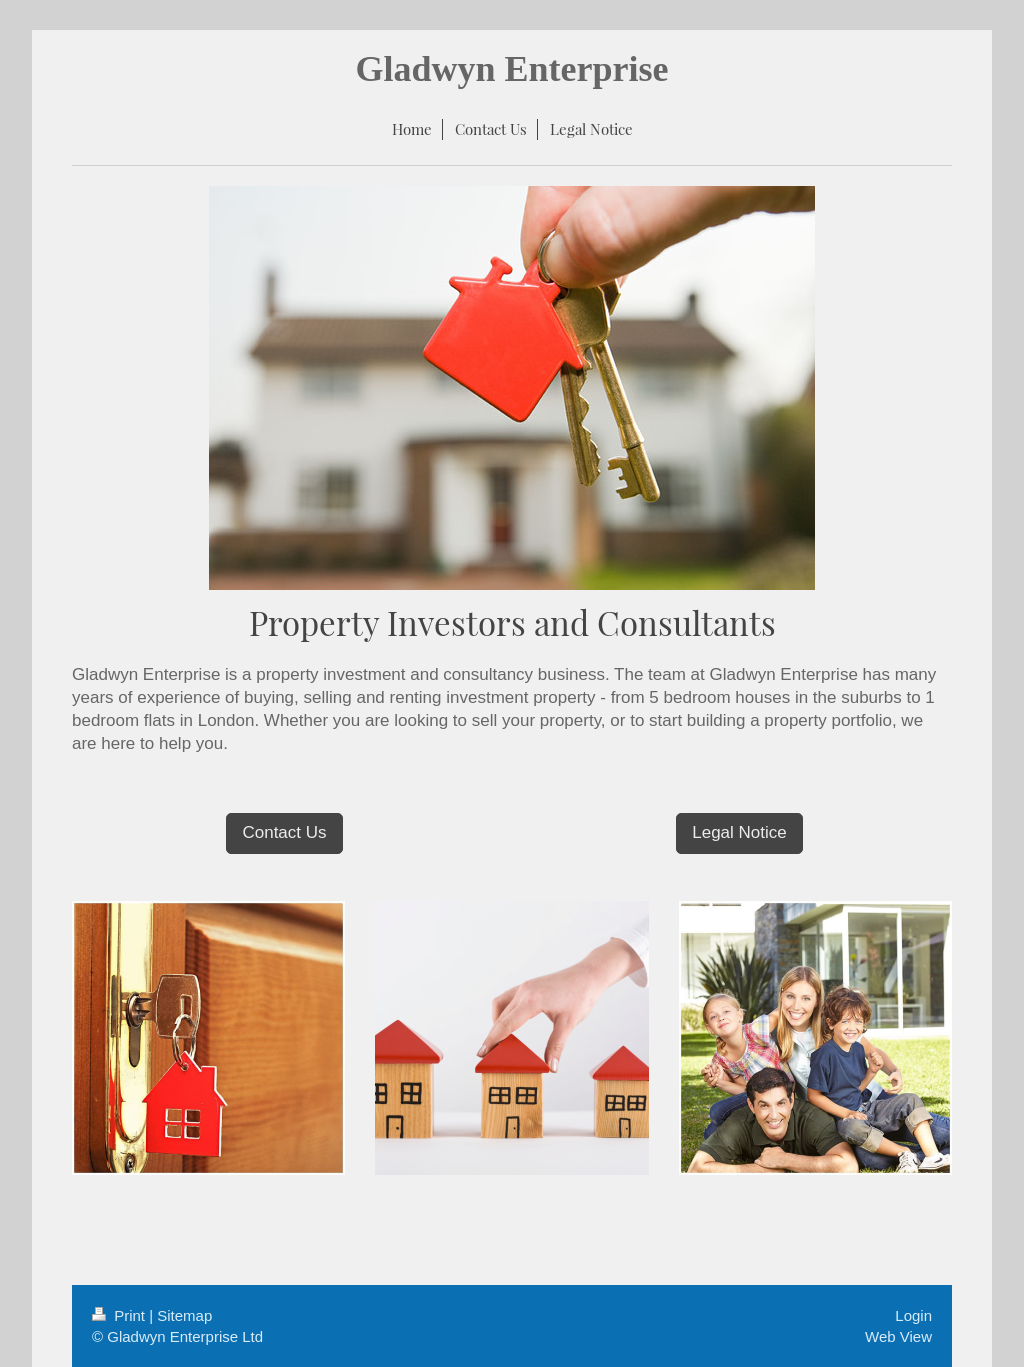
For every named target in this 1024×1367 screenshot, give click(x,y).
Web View (898, 1336)
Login (913, 1315)
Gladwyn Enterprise (511, 69)
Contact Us (284, 832)
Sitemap (184, 1315)
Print (120, 1315)
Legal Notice (739, 832)
